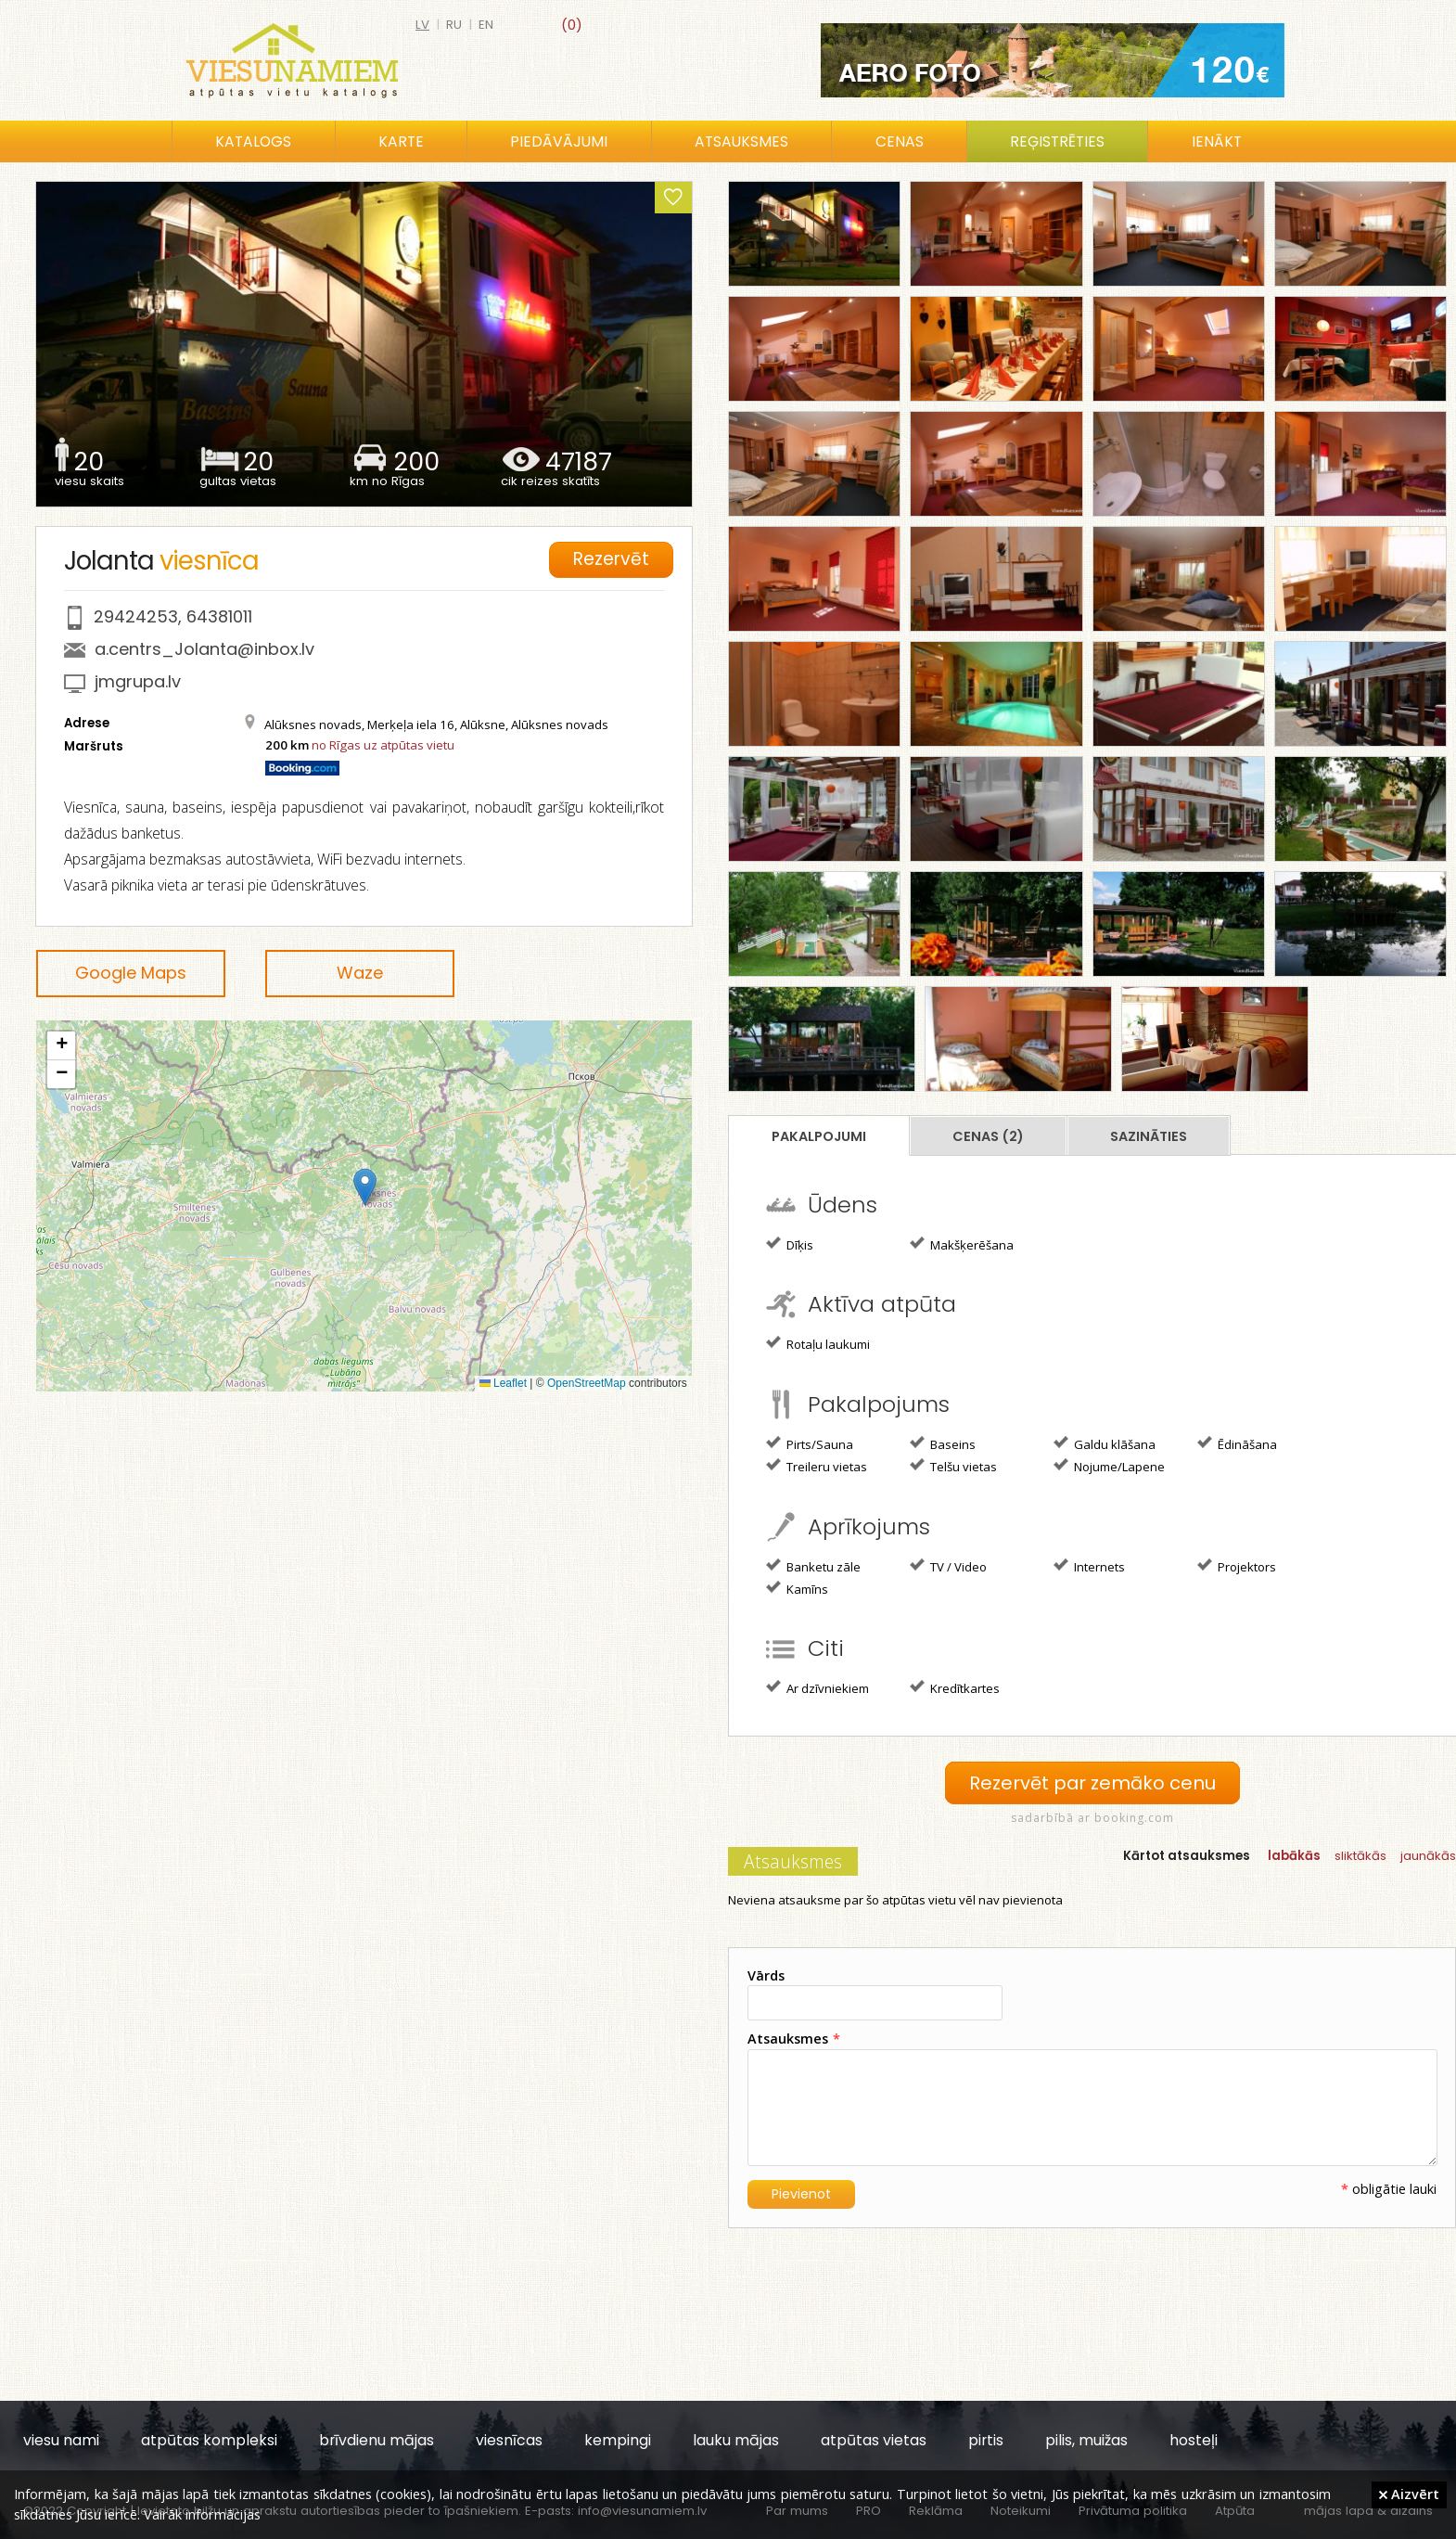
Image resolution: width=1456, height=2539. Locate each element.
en (486, 24)
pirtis (985, 2439)
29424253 (136, 616)
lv (422, 24)
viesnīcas (509, 2439)
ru (454, 24)
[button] (365, 1187)
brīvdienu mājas (376, 2439)
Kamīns (797, 1588)
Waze (360, 972)
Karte (401, 141)
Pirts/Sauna (809, 1443)
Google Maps (130, 972)
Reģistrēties (1057, 141)
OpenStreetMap (586, 1383)
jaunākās (1428, 1855)
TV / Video (948, 1566)
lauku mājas (736, 2439)
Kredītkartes (955, 1687)
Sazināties (1148, 1136)
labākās (1294, 1855)
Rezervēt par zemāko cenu (1092, 1782)
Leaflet (503, 1383)
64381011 (219, 616)
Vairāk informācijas (202, 2514)
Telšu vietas (953, 1465)
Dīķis (789, 1244)
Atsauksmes (741, 141)
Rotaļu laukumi (818, 1343)
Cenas (899, 141)
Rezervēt (613, 558)
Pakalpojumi (819, 1136)
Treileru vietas (816, 1465)
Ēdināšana (1237, 1443)
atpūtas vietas (873, 2439)
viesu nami (61, 2439)
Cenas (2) (988, 1136)
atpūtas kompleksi (209, 2439)
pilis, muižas (1086, 2439)
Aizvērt (1409, 2493)
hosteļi (1193, 2439)
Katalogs (253, 141)
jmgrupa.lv (138, 681)
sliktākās (1360, 1855)
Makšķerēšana (962, 1244)
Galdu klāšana (1105, 1443)
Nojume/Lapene (1109, 1465)
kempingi (617, 2439)
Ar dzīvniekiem (817, 1687)
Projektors (1236, 1566)
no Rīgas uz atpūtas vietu (383, 745)
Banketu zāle (813, 1566)
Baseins (943, 1443)
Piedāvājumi (558, 141)
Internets (1089, 1566)
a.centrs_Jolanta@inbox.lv (204, 648)
